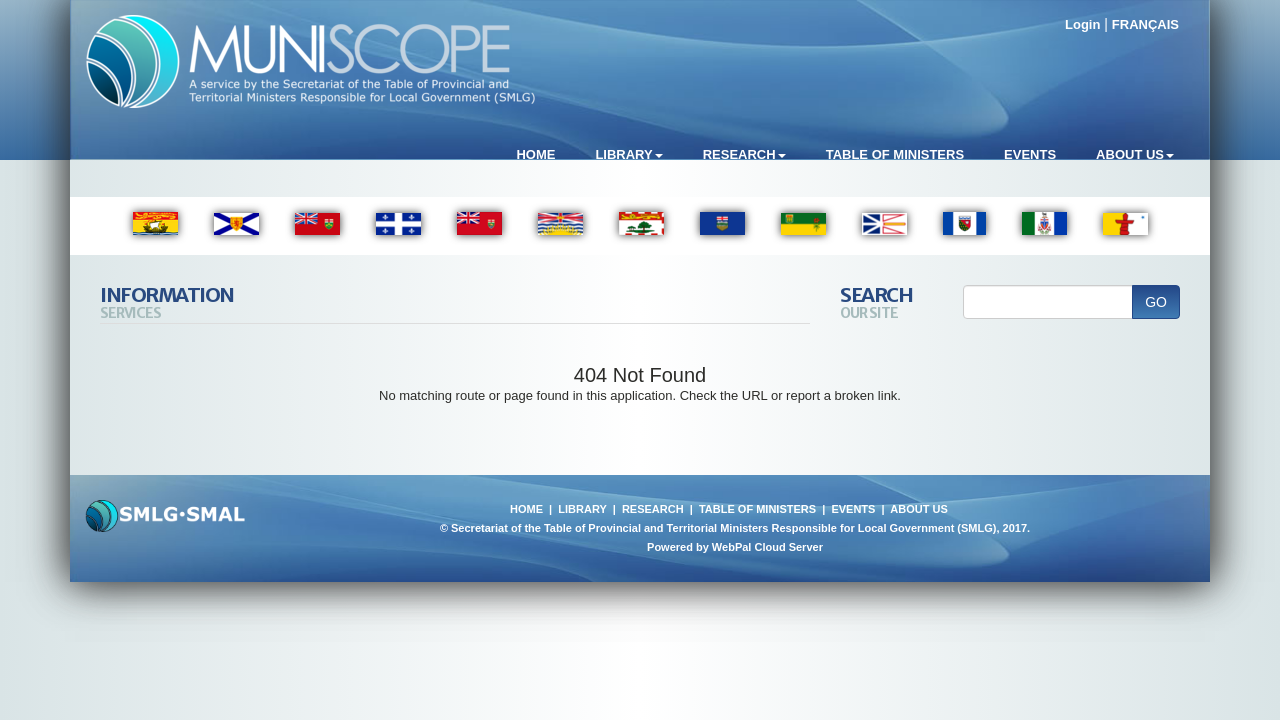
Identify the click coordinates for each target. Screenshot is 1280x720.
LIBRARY (582, 509)
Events (1030, 154)
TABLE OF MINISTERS (757, 509)
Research (744, 154)
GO (1156, 302)
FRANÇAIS (1145, 24)
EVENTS (853, 509)
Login (1082, 24)
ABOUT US (918, 509)
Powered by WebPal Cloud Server (735, 547)
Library (628, 154)
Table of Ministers (895, 154)
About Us (1135, 154)
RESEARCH (653, 509)
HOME (526, 509)
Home (535, 154)
